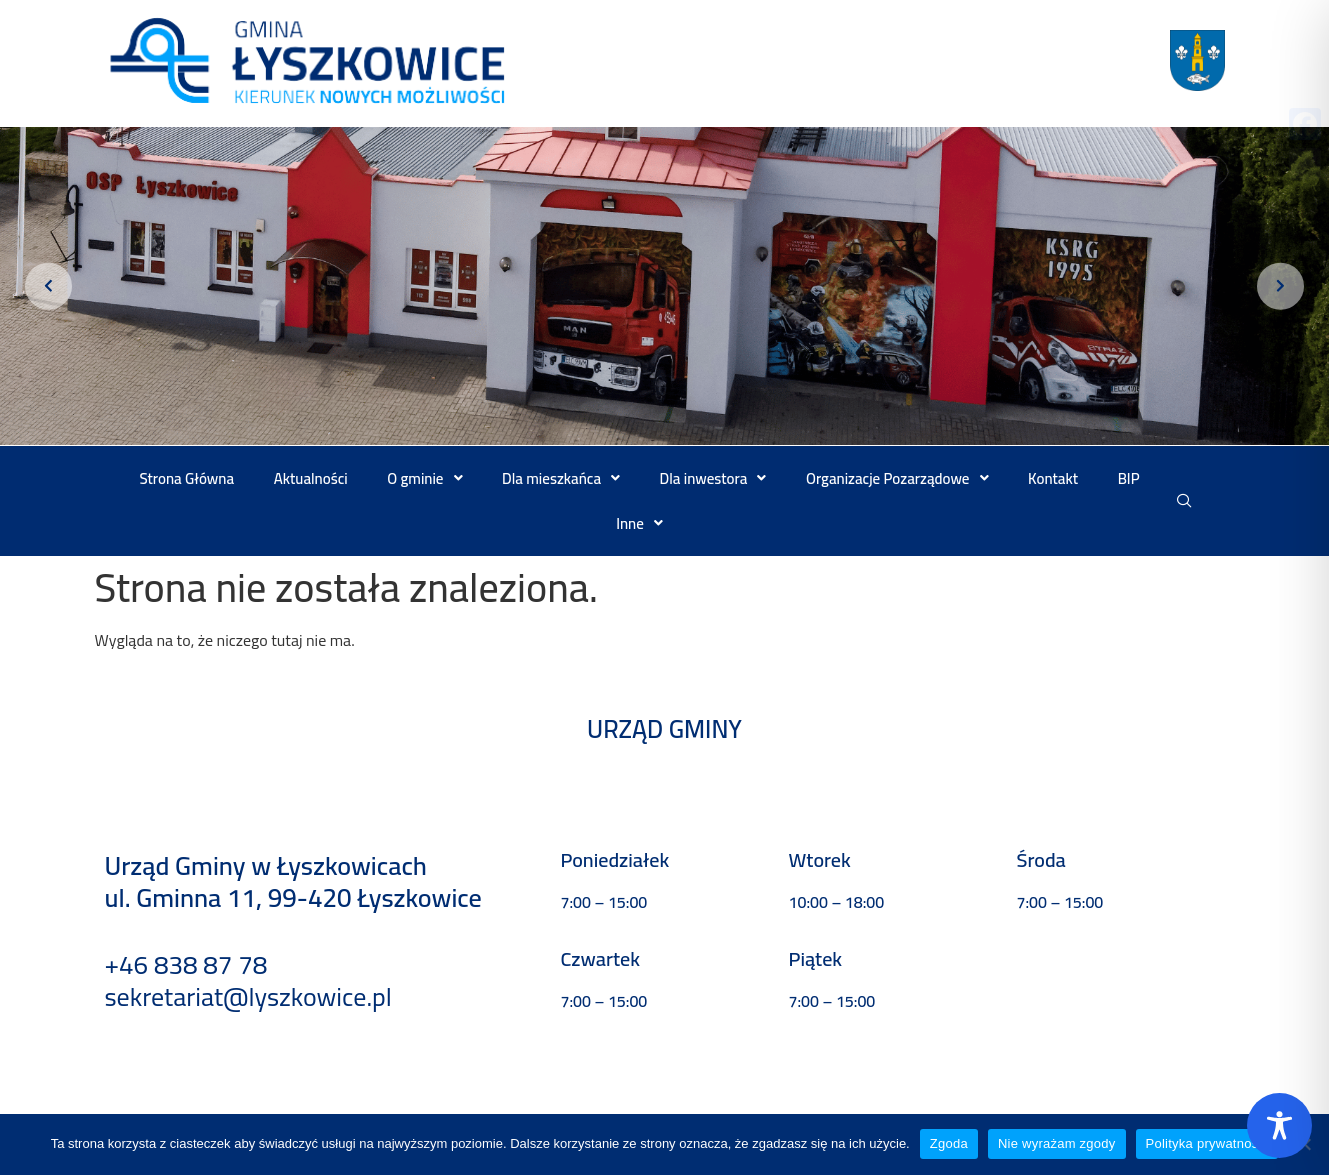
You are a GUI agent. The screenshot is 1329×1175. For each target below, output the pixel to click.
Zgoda (949, 1143)
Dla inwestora (713, 478)
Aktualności (311, 478)
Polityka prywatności (1207, 1143)
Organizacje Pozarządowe (897, 478)
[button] (425, 478)
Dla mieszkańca (561, 478)
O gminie (424, 478)
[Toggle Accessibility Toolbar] (1279, 1125)
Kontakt (1053, 478)
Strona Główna (187, 478)
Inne (639, 523)
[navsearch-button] (1184, 501)
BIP (1129, 478)
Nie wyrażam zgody (1057, 1143)
